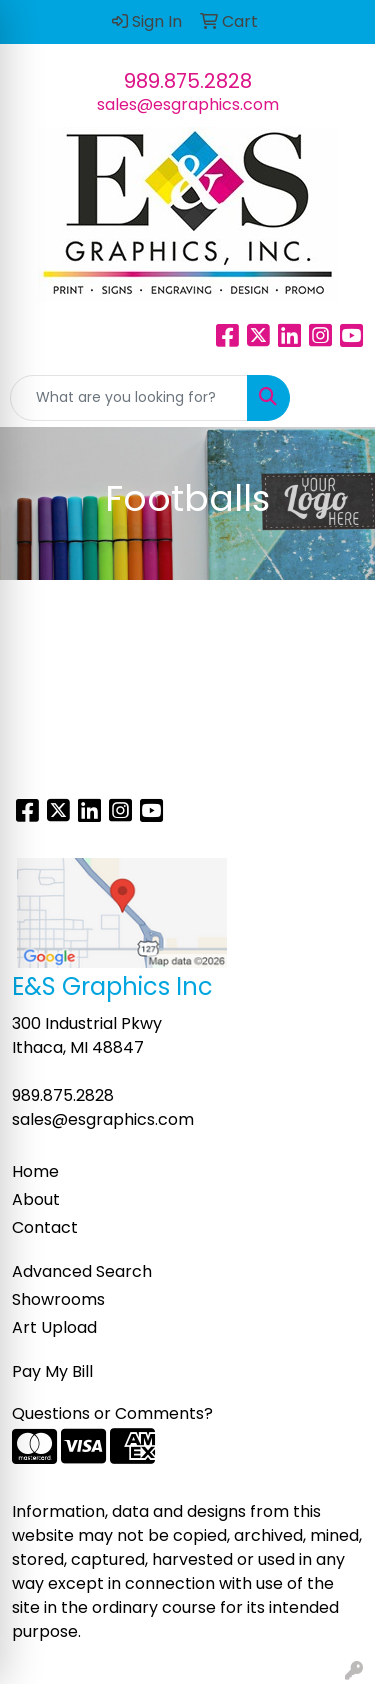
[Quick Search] (129, 398)
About (36, 1199)
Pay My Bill (52, 1371)
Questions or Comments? (112, 1413)
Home (35, 1171)
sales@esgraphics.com (188, 104)
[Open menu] (335, 398)
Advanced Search (82, 1271)
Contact (45, 1227)
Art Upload (54, 1327)
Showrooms (58, 1299)
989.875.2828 (188, 81)
